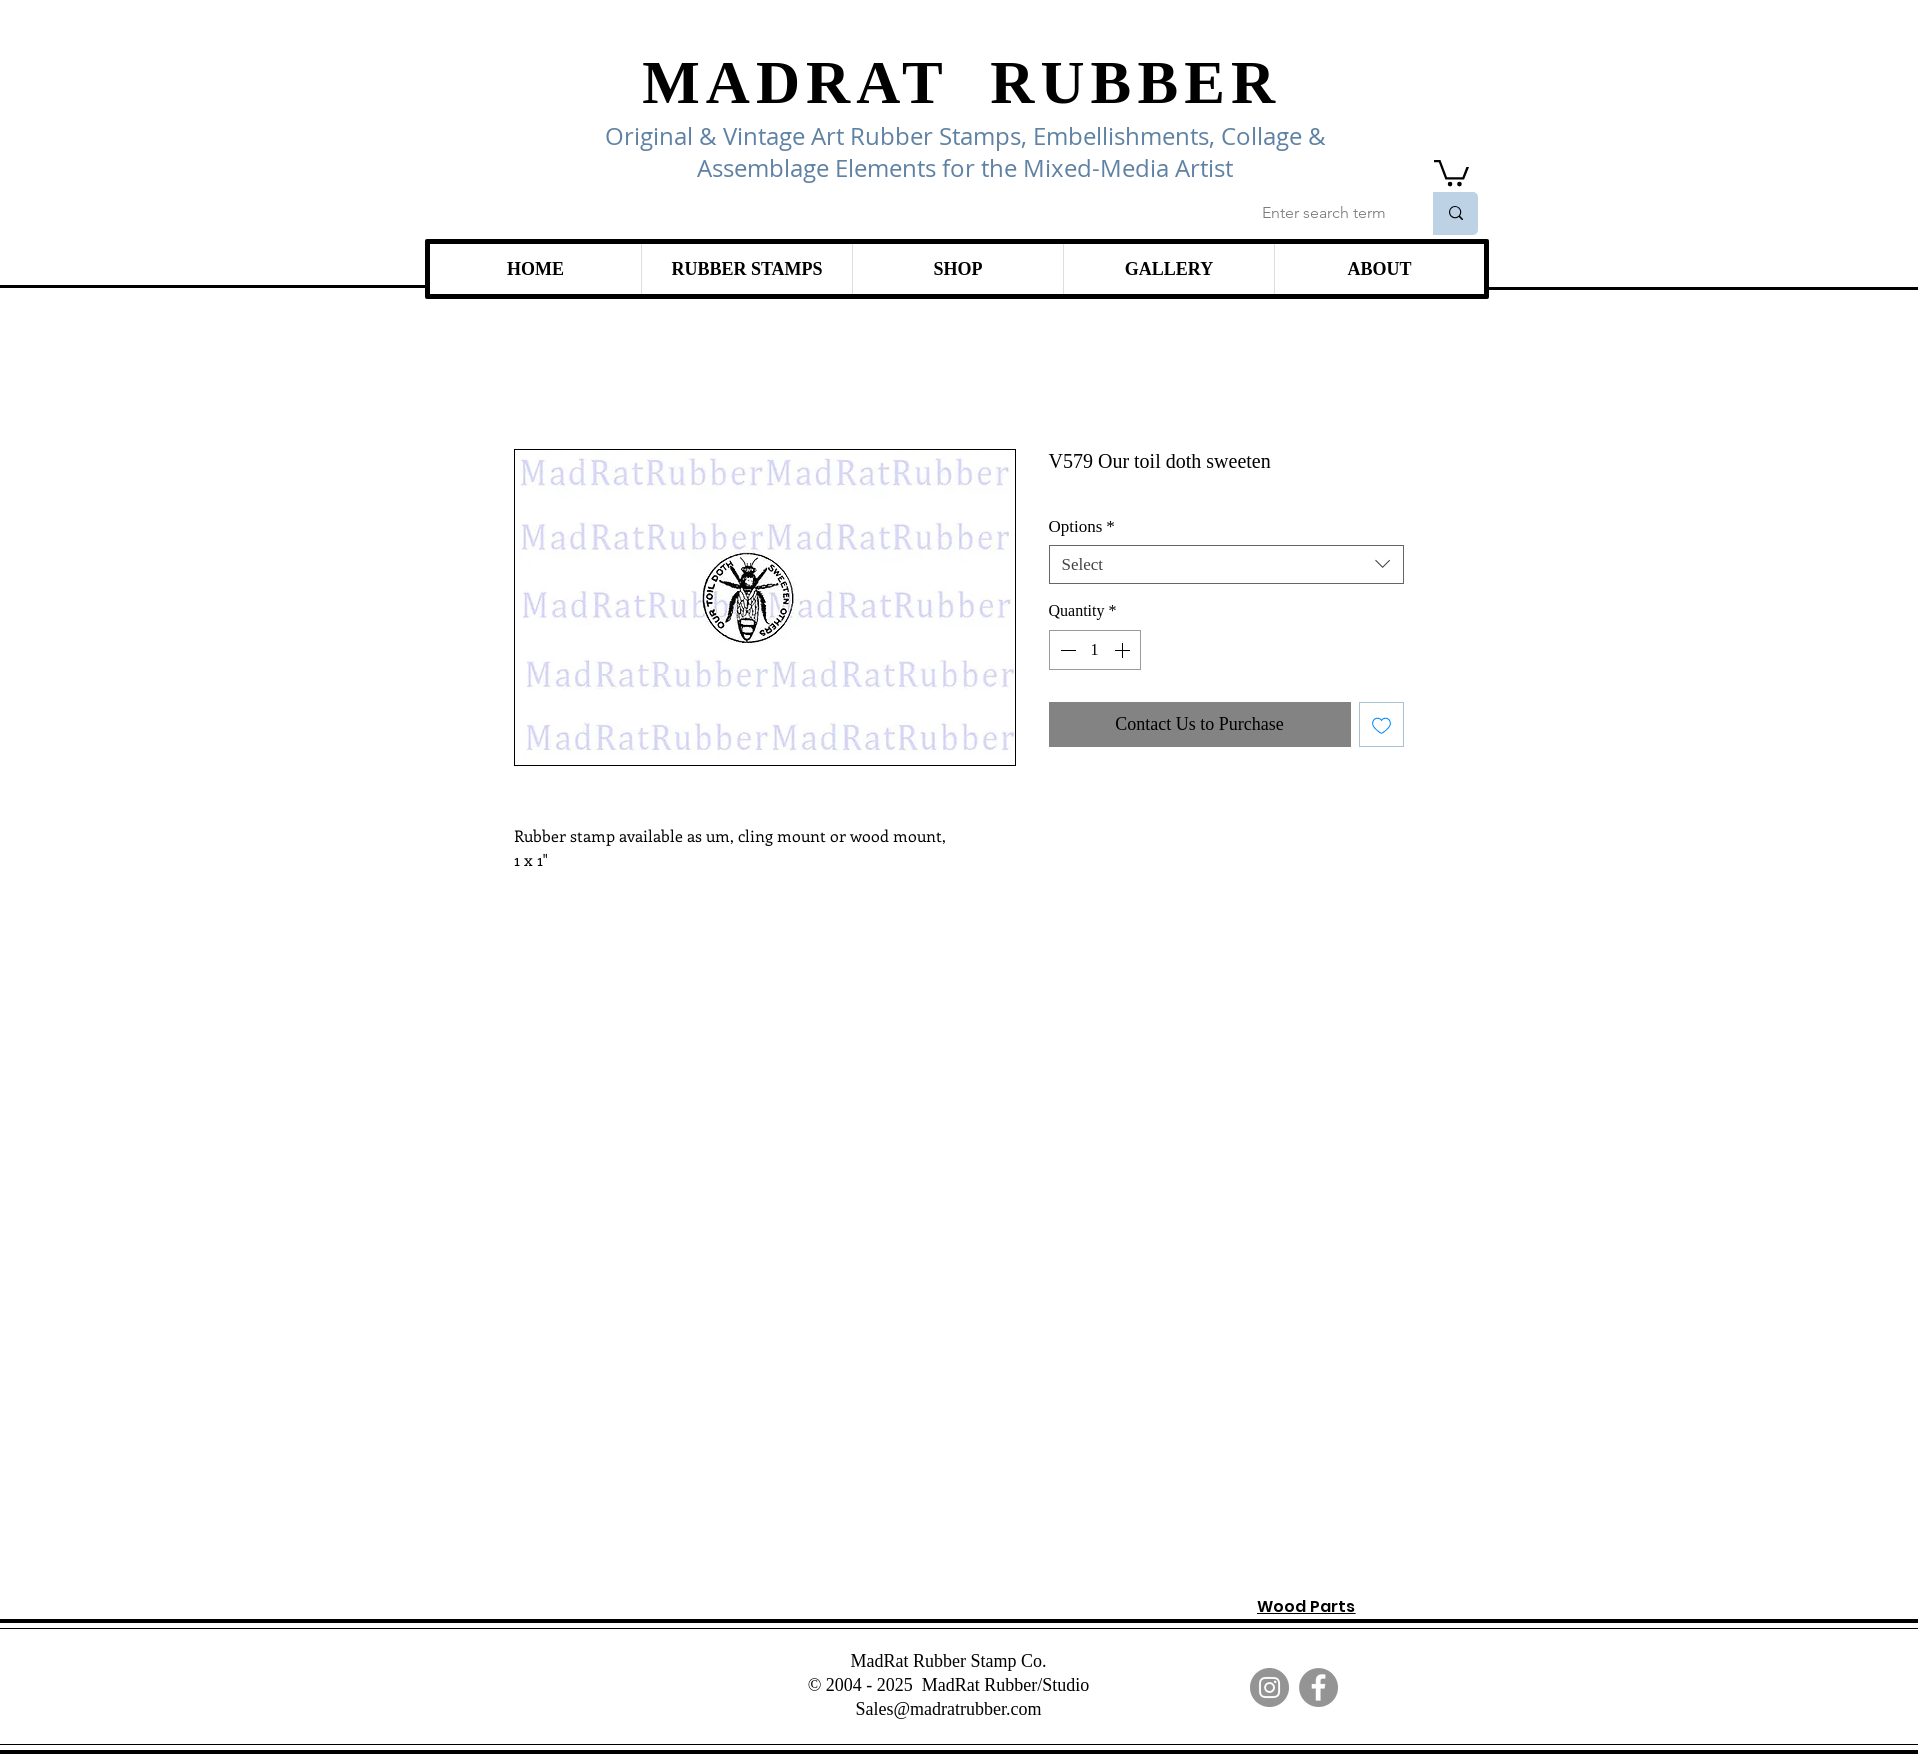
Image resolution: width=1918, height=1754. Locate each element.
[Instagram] (1269, 1687)
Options (1082, 526)
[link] (1451, 171)
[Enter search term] (1326, 213)
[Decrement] (1066, 650)
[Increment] (1124, 650)
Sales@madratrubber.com (948, 1709)
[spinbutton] (1095, 650)
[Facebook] (1318, 1687)
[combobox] (1226, 564)
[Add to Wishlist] (1381, 724)
